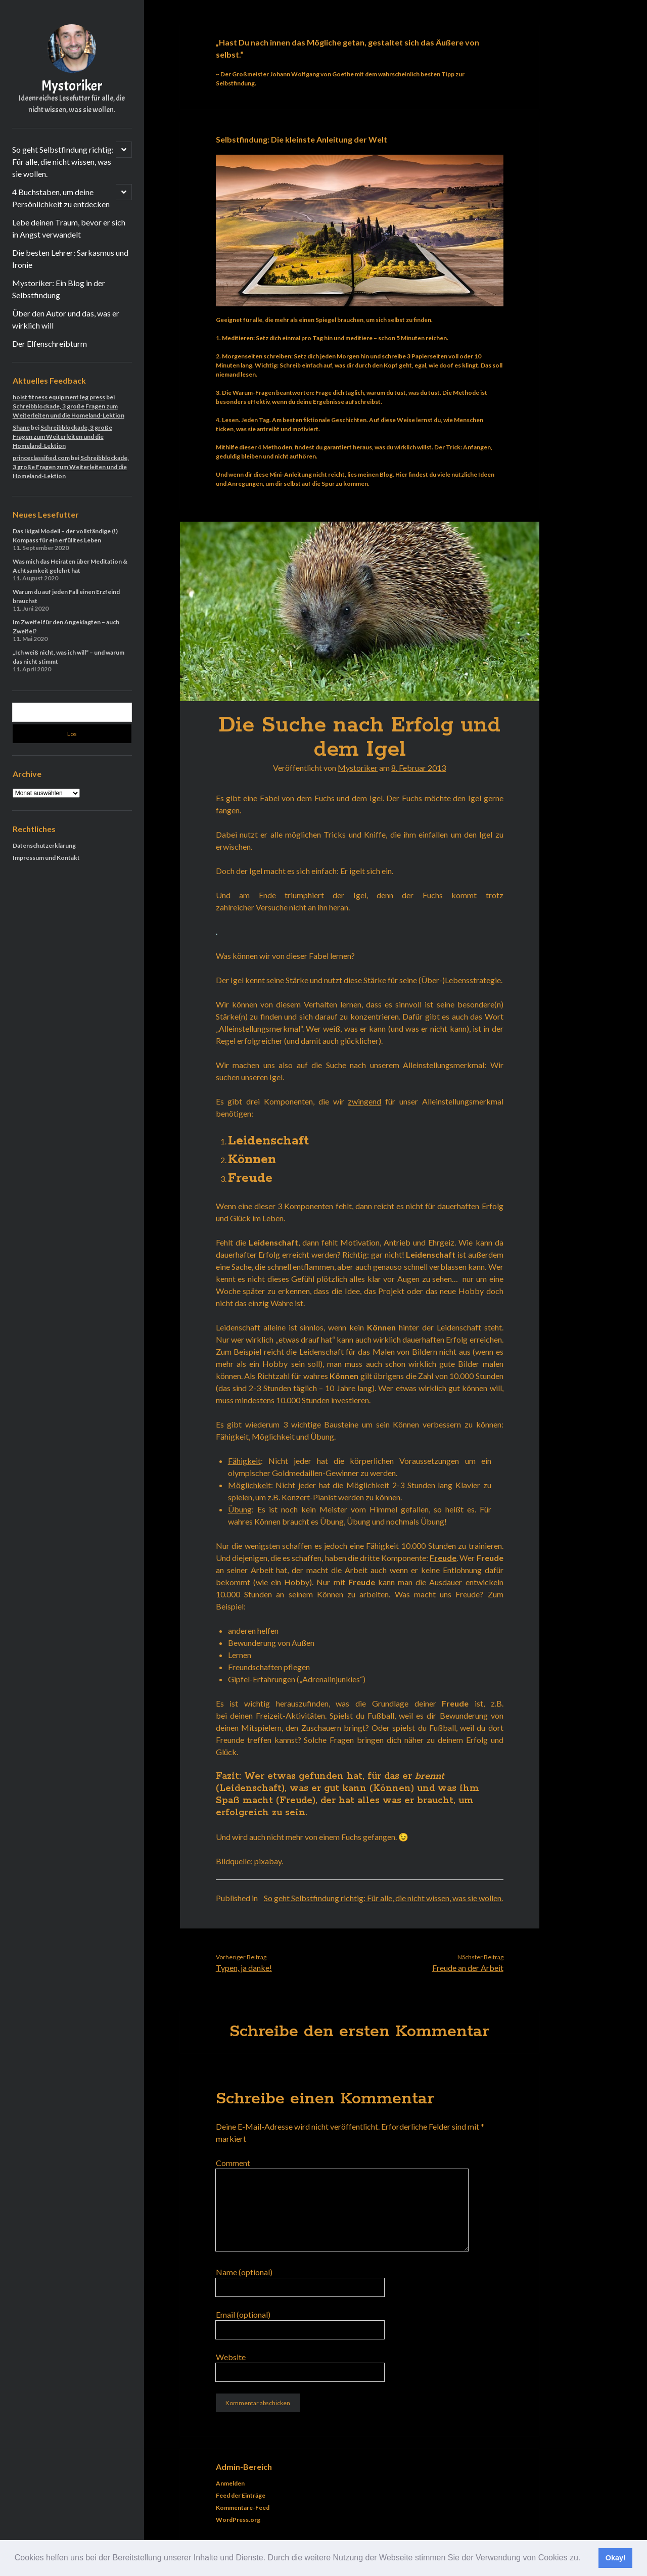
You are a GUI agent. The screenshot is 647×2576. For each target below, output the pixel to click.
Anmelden (230, 2483)
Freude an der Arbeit (467, 1967)
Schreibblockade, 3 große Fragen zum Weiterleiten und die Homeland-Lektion (62, 436)
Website (231, 2357)
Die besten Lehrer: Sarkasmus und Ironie (70, 258)
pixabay (268, 1861)
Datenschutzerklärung (44, 845)
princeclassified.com (41, 458)
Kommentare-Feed (242, 2507)
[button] (584, 2558)
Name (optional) (244, 2272)
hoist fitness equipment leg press (59, 397)
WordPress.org (238, 2519)
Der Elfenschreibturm (49, 343)
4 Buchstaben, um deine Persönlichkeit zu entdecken (61, 198)
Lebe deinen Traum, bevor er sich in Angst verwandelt (68, 228)
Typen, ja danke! (244, 1967)
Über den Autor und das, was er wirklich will (65, 319)
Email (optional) (243, 2314)
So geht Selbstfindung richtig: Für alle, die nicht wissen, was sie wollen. (63, 161)
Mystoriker (72, 86)
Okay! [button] (616, 2558)
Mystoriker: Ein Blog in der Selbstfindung (58, 289)
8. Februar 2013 (418, 767)
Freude (443, 1557)
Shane (21, 427)
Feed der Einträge (240, 2495)
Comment (233, 2163)
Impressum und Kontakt (46, 857)
